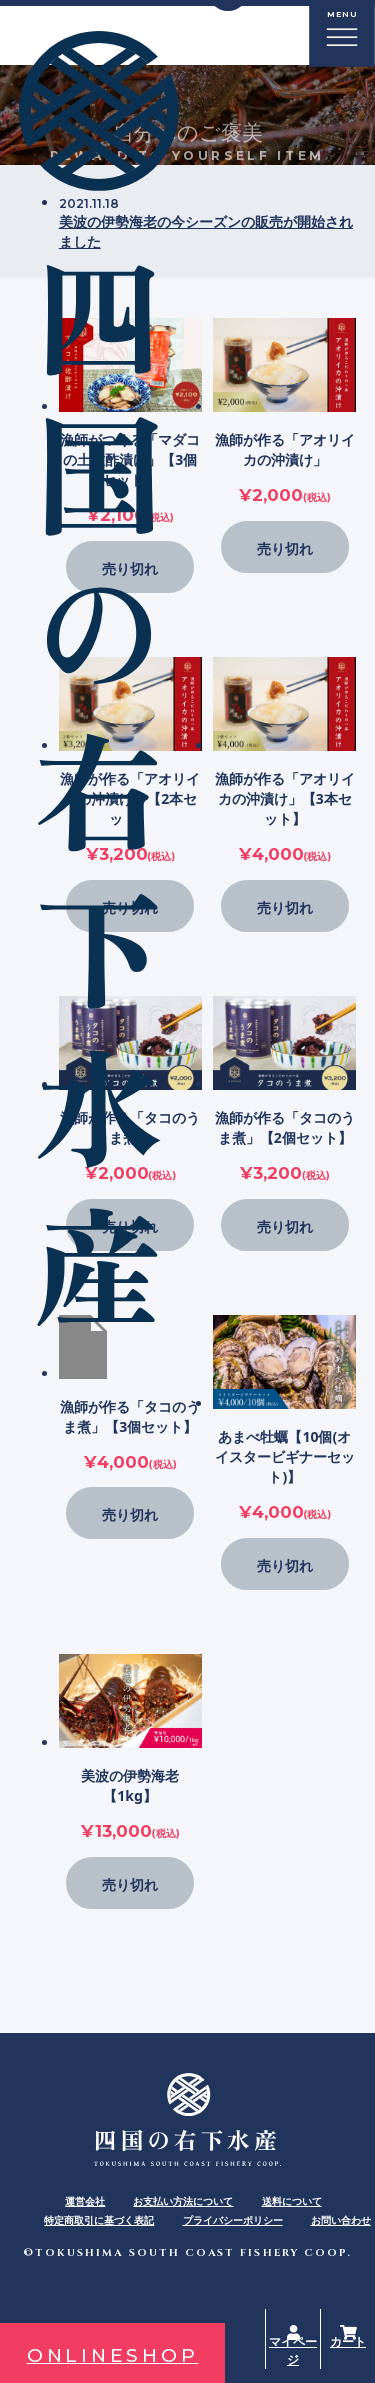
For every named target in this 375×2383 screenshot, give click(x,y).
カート (348, 2341)
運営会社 (85, 2201)
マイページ (293, 2350)
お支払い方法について (183, 2201)
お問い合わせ (341, 2220)
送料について (292, 2201)
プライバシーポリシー (233, 2220)
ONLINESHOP (113, 2355)
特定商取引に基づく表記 (99, 2220)
